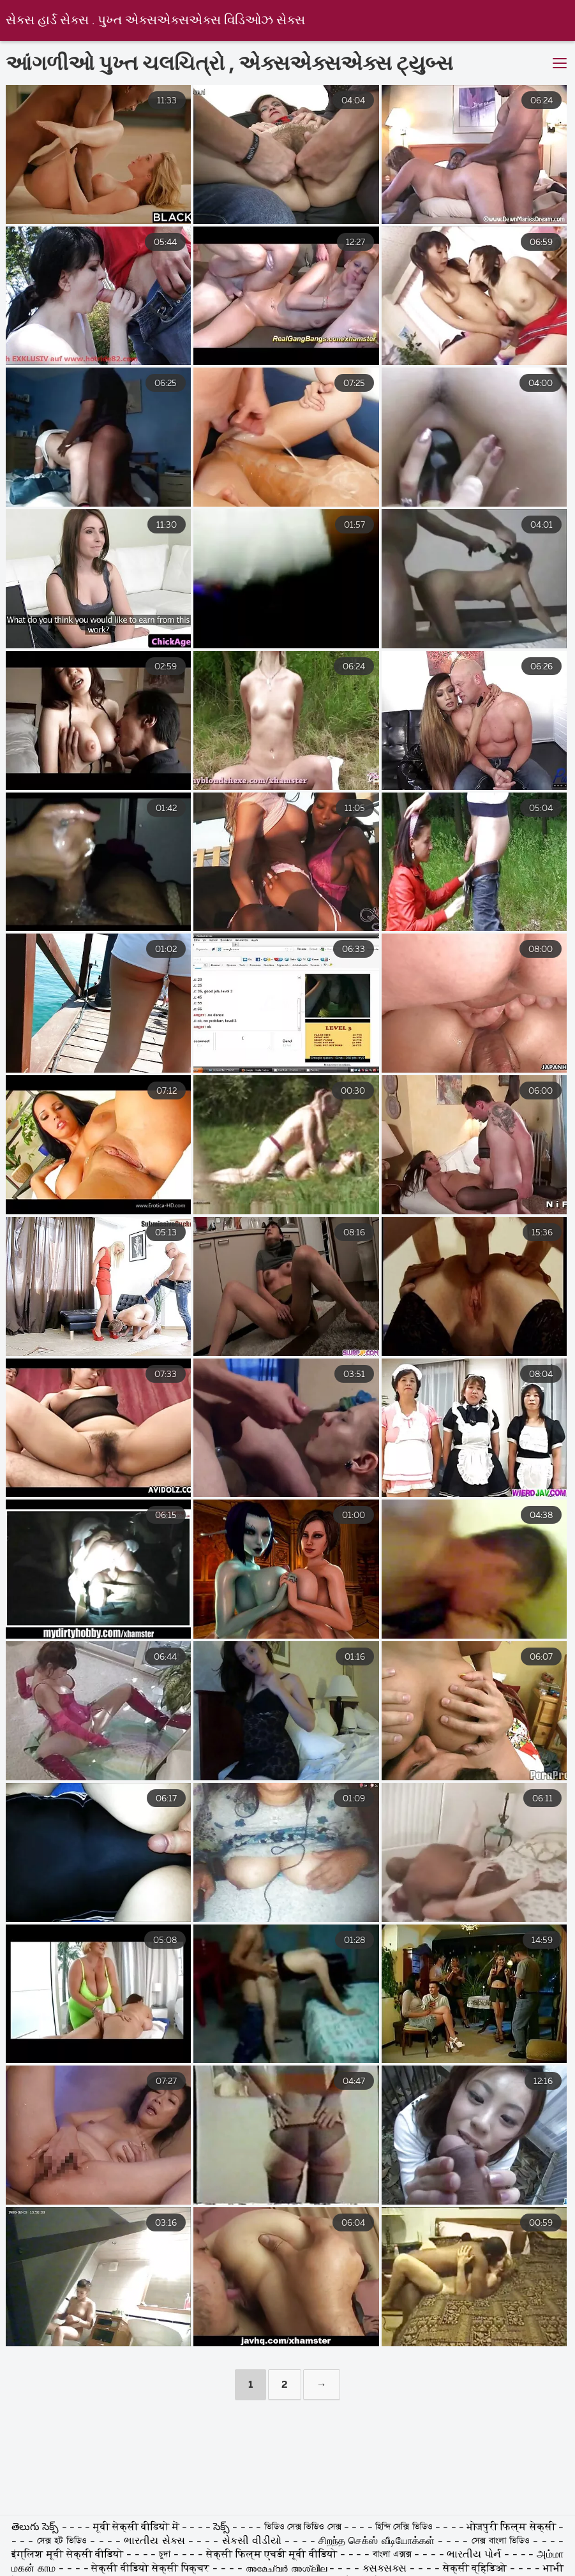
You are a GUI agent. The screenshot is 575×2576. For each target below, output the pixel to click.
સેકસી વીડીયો (251, 2541)
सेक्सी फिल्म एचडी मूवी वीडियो (273, 2555)
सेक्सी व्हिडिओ (477, 2569)
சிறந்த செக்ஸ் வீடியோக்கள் (376, 2541)
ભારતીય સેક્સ (156, 2541)
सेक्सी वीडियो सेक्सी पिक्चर (152, 2569)
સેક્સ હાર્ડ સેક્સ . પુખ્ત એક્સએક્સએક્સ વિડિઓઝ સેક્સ (155, 20)
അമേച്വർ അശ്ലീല (288, 2569)
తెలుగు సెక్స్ (36, 2527)
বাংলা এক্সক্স (392, 2555)
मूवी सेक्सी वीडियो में (137, 2527)
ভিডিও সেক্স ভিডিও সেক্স (304, 2527)
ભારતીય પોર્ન (475, 2555)
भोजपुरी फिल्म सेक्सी (511, 2527)
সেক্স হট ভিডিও (62, 2541)
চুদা (166, 2555)
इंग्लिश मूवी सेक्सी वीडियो (68, 2555)
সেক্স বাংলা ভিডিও (503, 2541)
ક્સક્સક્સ (386, 2569)
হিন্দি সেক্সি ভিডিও (405, 2527)
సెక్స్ (222, 2527)
